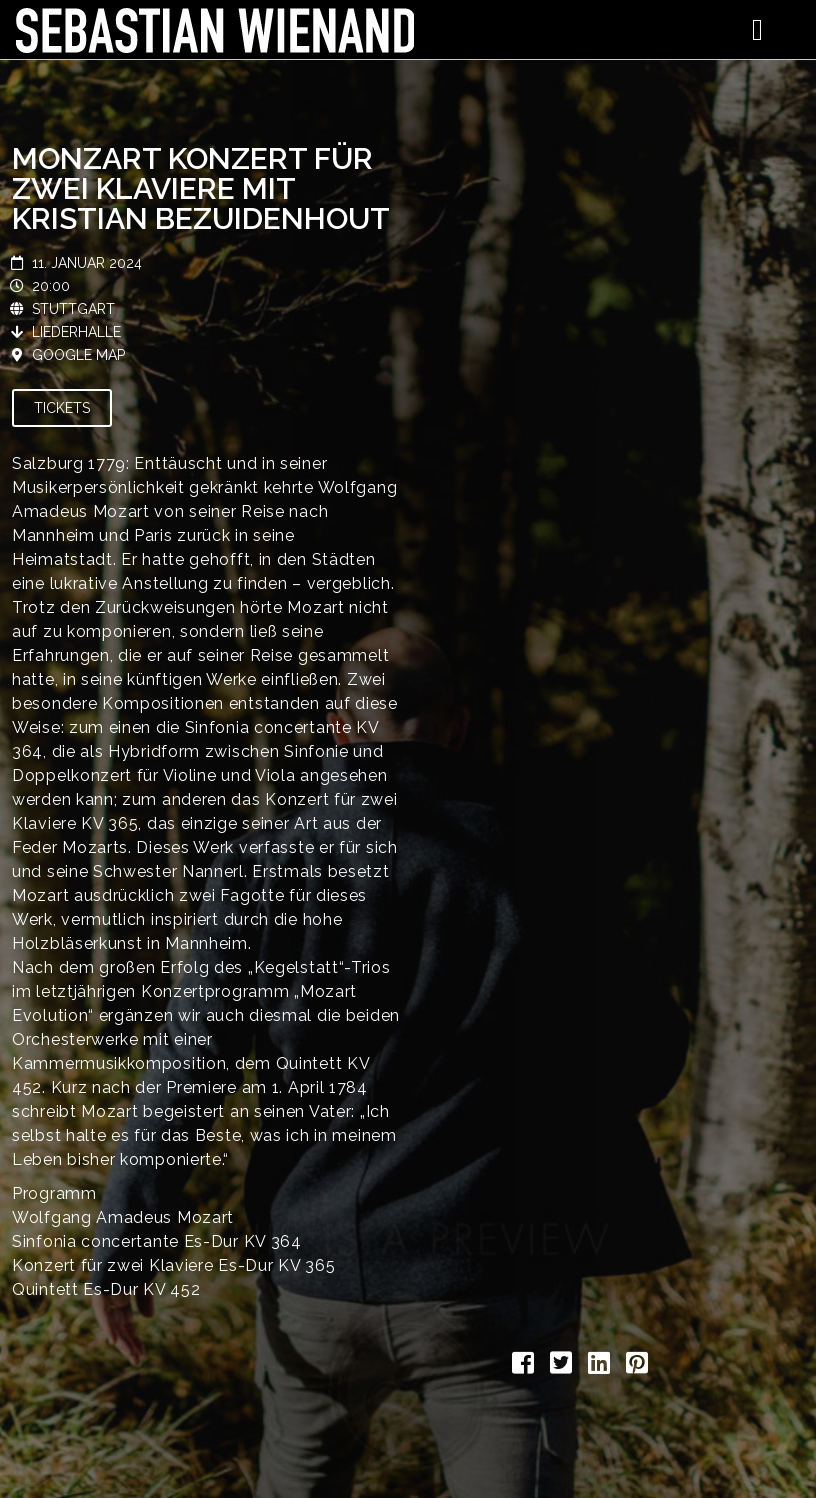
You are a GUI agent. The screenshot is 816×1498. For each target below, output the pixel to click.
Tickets (62, 408)
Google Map (78, 355)
